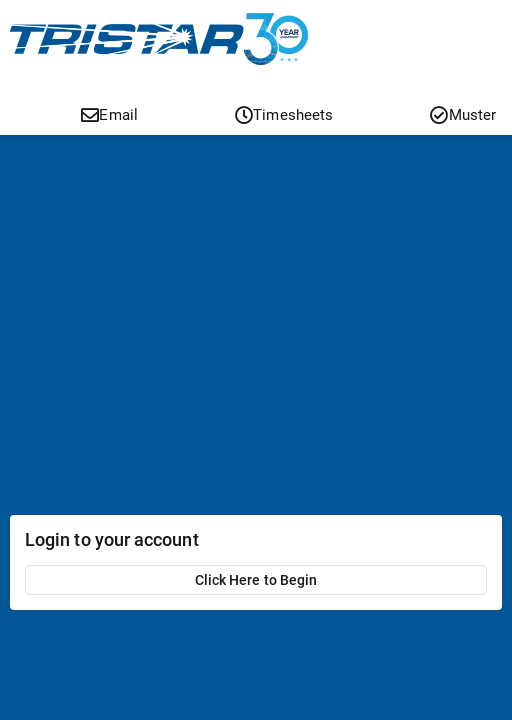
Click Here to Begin (256, 580)
